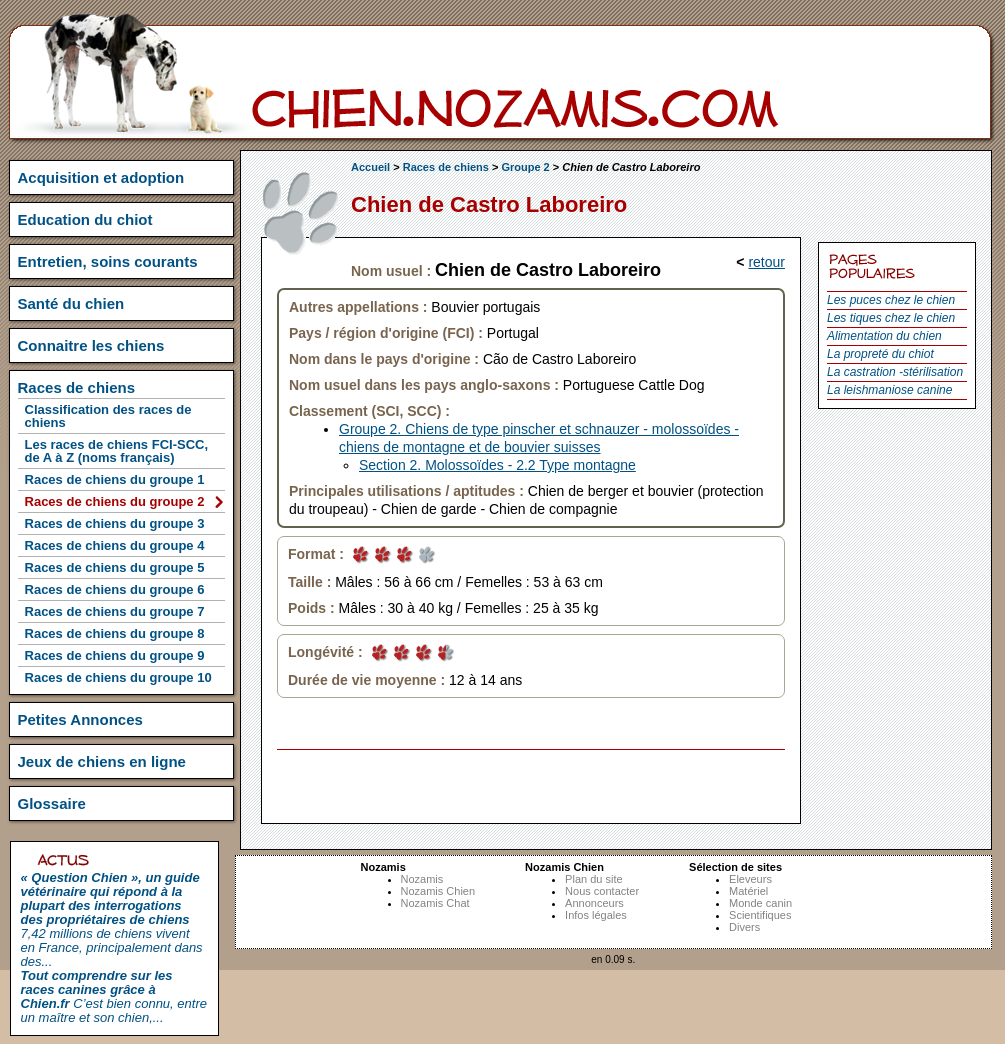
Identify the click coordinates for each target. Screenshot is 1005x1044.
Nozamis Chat (435, 903)
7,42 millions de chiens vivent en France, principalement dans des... (112, 919)
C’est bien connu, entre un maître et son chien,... (114, 996)
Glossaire (52, 803)
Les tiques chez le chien (891, 318)
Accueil (370, 167)
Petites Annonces (80, 719)
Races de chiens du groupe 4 (115, 545)
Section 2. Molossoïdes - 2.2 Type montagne (497, 465)
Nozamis (422, 879)
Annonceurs (594, 903)
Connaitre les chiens (91, 345)
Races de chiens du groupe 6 (115, 589)
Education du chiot (85, 219)
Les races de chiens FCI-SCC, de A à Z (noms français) (117, 451)
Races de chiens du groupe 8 (115, 633)
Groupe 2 (525, 167)
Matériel (748, 891)
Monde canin (760, 903)
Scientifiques (760, 915)
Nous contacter (602, 891)
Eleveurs (750, 879)
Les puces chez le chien (891, 300)
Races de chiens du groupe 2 (115, 501)
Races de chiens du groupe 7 (115, 611)
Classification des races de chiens (108, 416)
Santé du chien (71, 303)
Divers (744, 927)
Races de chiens (446, 167)
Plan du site (593, 879)
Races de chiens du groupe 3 (115, 523)
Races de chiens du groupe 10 (118, 677)
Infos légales (596, 915)
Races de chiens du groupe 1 (115, 479)
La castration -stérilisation (895, 372)
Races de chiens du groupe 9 (115, 655)
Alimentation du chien (884, 336)
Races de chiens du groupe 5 (115, 567)
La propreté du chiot (880, 354)
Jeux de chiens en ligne (102, 761)
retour (766, 262)
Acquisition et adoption (101, 177)
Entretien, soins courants (108, 261)
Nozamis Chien (438, 891)
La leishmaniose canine (889, 390)
